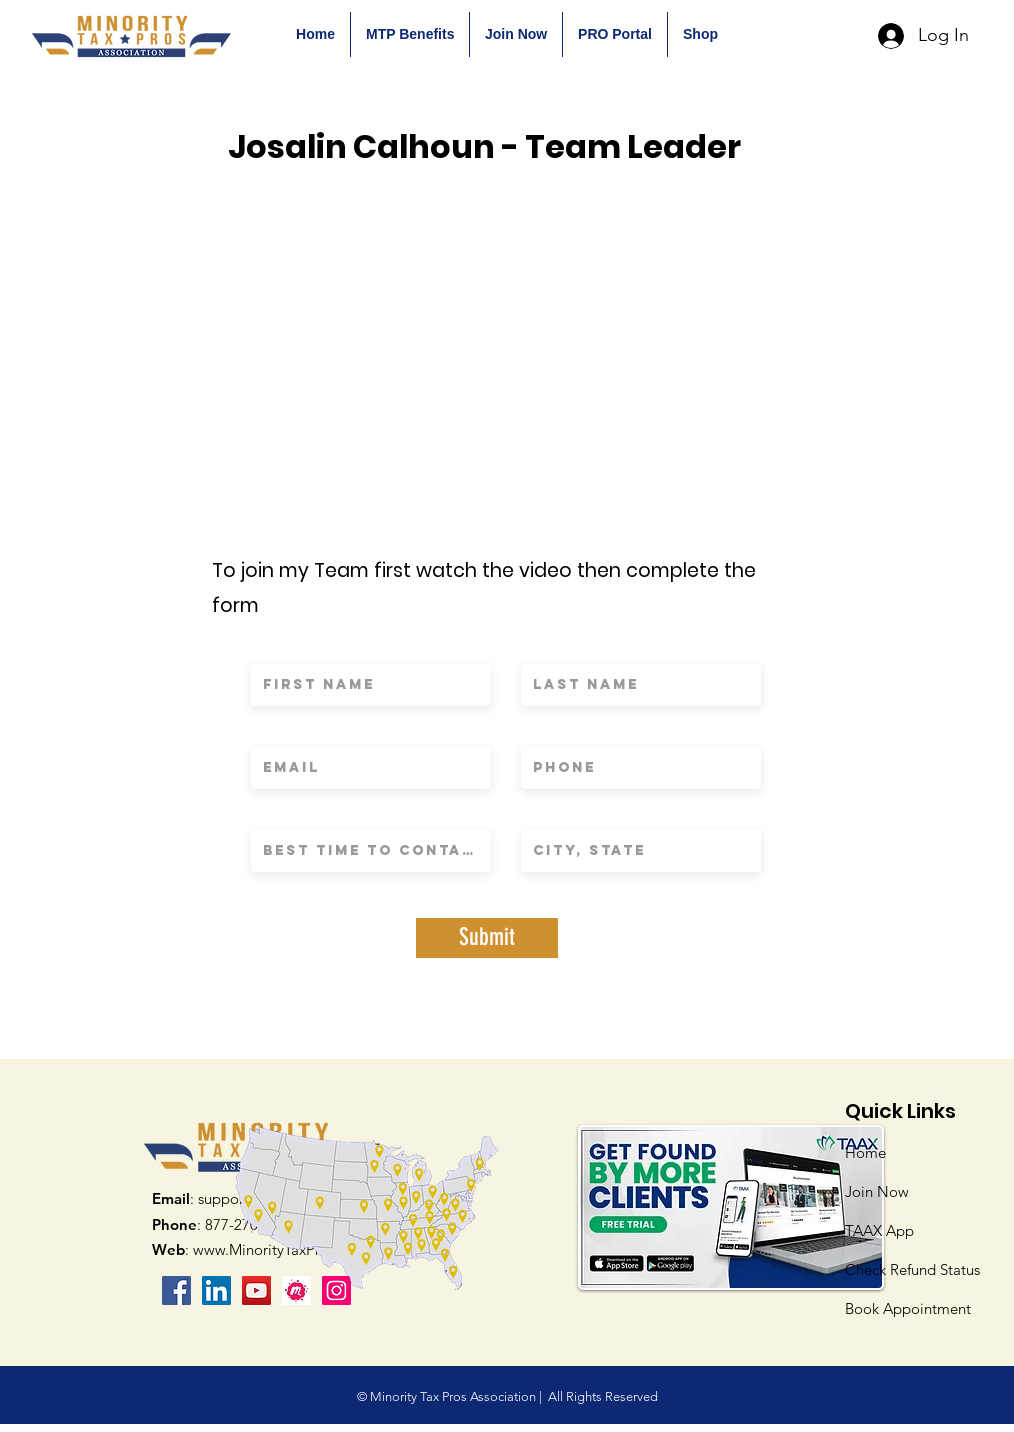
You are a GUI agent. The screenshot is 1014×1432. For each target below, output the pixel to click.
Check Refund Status (912, 1269)
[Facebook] (176, 1290)
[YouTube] (256, 1290)
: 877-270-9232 (223, 1224)
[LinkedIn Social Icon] (216, 1290)
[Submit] (487, 938)
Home (865, 1152)
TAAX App (879, 1230)
